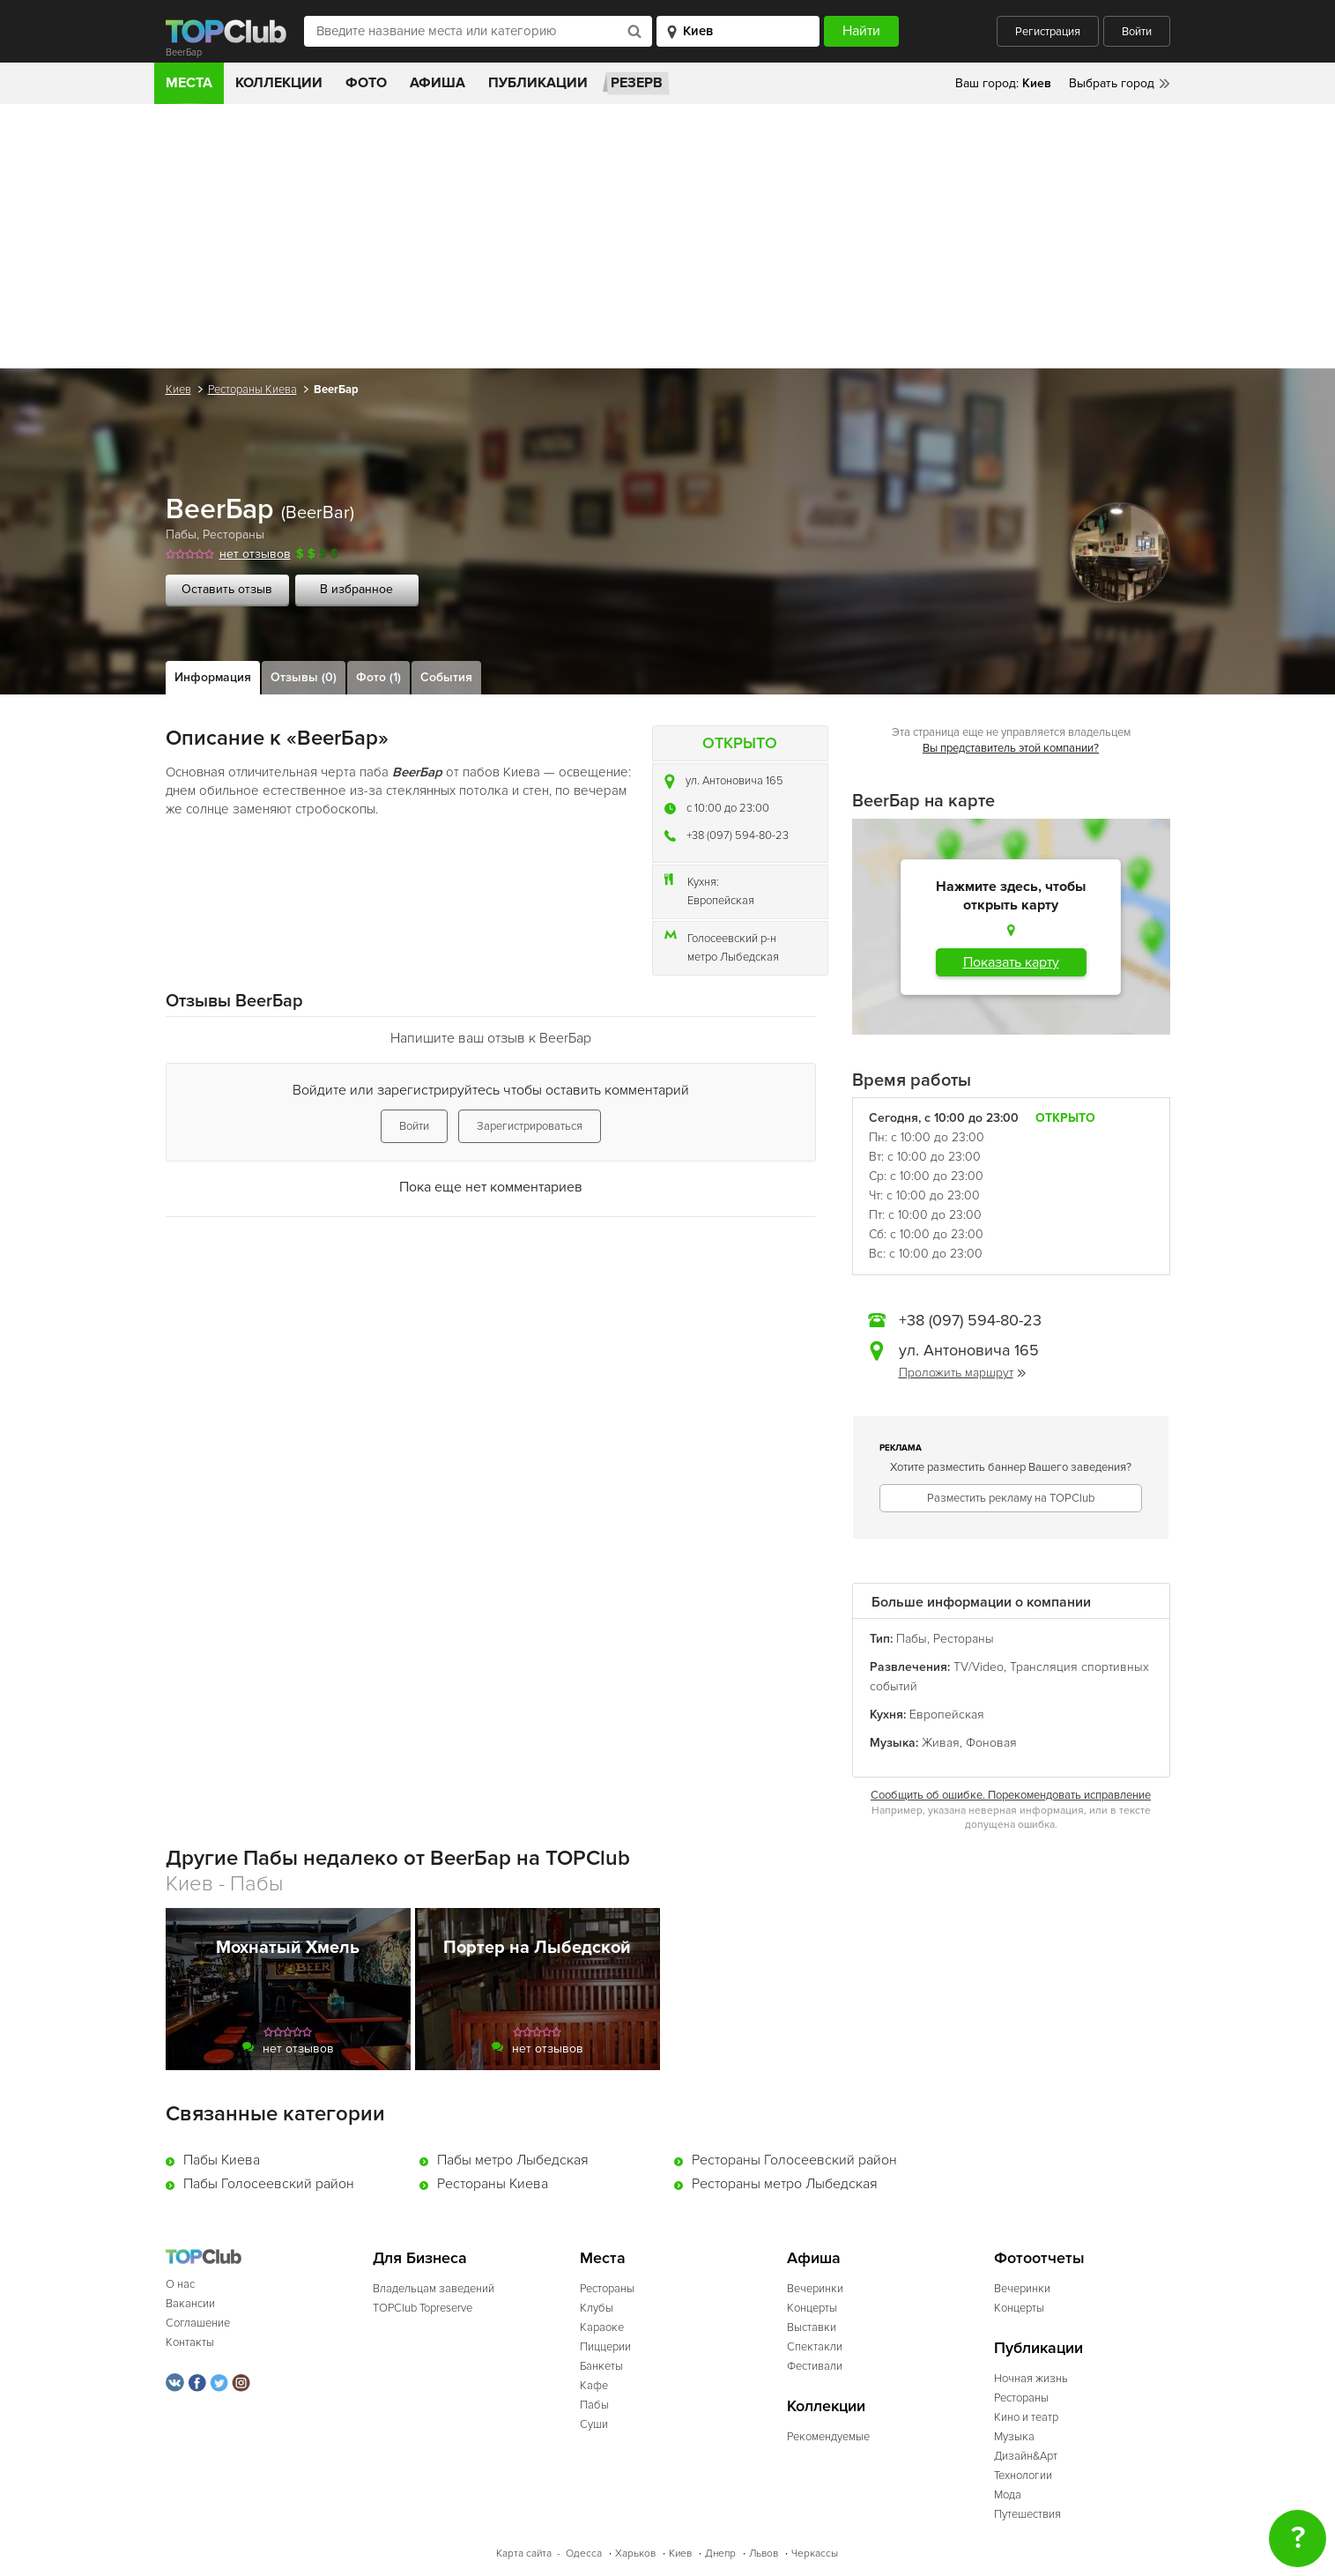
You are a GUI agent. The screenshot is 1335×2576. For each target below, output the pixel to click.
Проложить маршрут (962, 1372)
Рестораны (233, 534)
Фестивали (814, 2366)
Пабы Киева (221, 2160)
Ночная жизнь (1031, 2379)
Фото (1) (378, 677)
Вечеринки (815, 2289)
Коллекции (279, 83)
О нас (180, 2284)
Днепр (720, 2553)
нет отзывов (255, 553)
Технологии (1023, 2475)
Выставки (811, 2327)
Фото (366, 83)
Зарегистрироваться (529, 1126)
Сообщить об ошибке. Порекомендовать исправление (1011, 1795)
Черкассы (814, 2553)
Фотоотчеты (1039, 2258)
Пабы (181, 534)
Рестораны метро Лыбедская (785, 2184)
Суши (594, 2424)
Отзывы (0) (304, 677)
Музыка (1014, 2437)
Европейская (720, 901)
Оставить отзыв (227, 589)
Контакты (190, 2342)
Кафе (594, 2386)
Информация (212, 677)
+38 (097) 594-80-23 (737, 835)
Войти (1137, 32)
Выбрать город (1111, 83)
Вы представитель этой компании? (1011, 748)
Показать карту (1011, 962)
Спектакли (814, 2347)
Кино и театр (1026, 2417)
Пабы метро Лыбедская (513, 2160)
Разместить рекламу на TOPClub (1010, 1498)
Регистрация (1047, 32)
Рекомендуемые (828, 2437)
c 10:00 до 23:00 (727, 808)
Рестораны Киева (252, 389)
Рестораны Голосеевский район (794, 2160)
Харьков (635, 2553)
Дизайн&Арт (1025, 2456)
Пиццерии (605, 2347)
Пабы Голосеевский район (268, 2184)
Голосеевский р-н (731, 939)
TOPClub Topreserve (422, 2308)
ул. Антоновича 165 (734, 781)
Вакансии (190, 2304)
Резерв (637, 83)
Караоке (602, 2327)
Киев (178, 389)
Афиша (437, 83)
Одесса (584, 2553)
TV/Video (978, 1666)
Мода (1007, 2495)
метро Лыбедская (733, 957)
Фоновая (991, 1742)
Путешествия (1027, 2514)
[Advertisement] (668, 236)
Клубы (596, 2308)
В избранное (356, 589)
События (446, 677)
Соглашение (198, 2323)
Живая (941, 1742)
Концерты (812, 2308)
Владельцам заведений (433, 2289)
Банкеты (601, 2366)
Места (189, 83)
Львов (763, 2553)
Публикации (538, 83)
